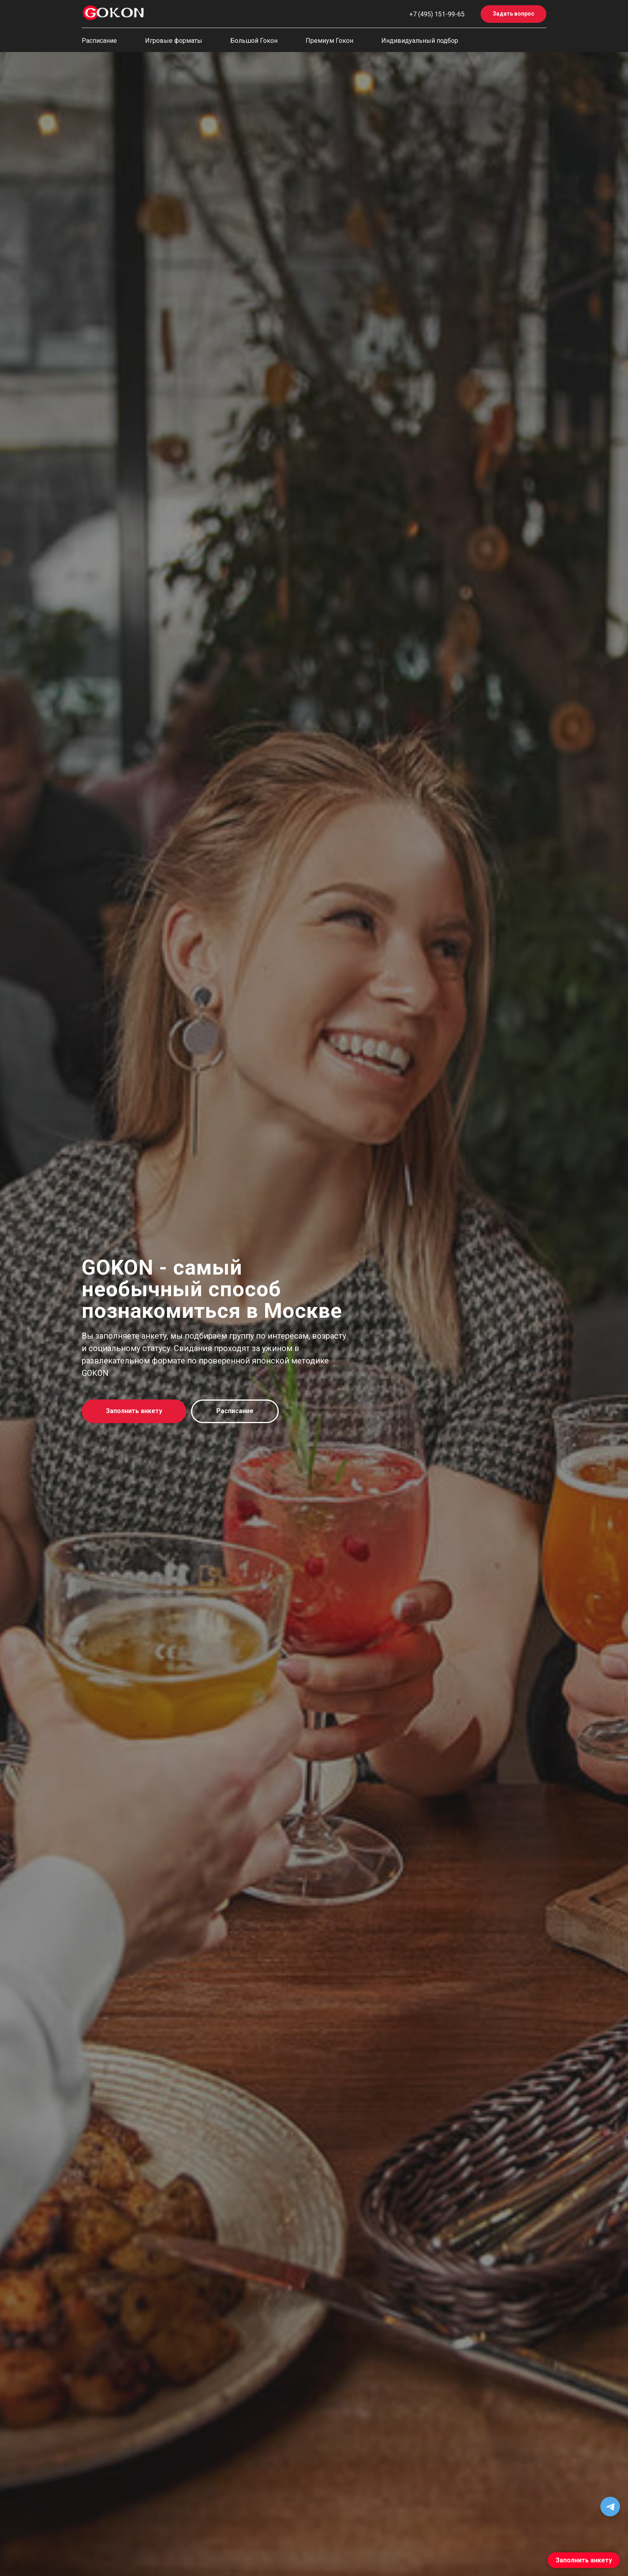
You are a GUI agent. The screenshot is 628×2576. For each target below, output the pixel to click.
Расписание (99, 40)
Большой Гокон (254, 40)
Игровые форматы (173, 40)
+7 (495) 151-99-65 (437, 14)
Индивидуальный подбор (419, 40)
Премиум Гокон (329, 40)
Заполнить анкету (584, 2560)
